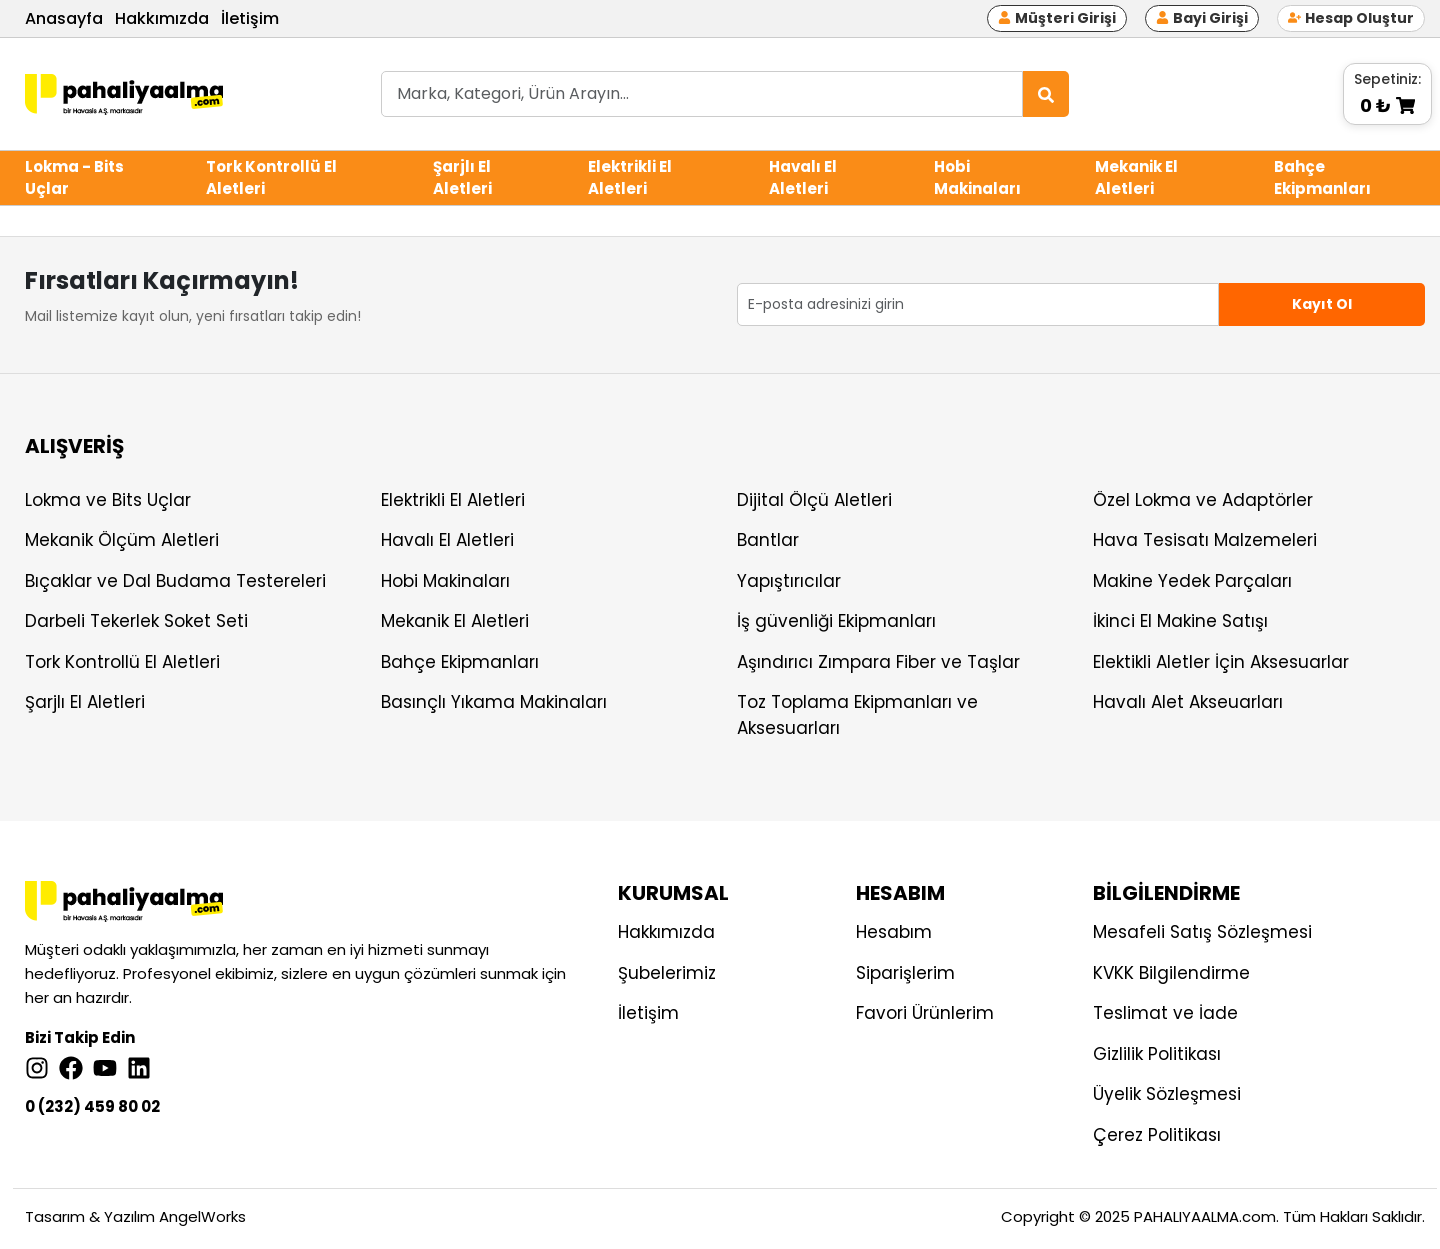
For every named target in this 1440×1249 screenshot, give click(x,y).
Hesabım (894, 932)
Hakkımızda (162, 18)
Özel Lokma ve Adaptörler (1203, 500)
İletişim (250, 18)
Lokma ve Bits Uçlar (108, 500)
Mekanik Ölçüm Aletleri (122, 540)
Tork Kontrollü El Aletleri (271, 178)
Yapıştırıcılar (789, 581)
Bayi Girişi (1202, 18)
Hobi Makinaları (977, 178)
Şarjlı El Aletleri (462, 178)
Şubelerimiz (667, 973)
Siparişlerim (905, 973)
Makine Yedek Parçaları (1192, 581)
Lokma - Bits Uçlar (74, 178)
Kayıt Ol (1322, 304)
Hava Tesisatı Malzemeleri (1205, 540)
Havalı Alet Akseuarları (1188, 702)
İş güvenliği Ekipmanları (836, 621)
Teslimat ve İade (1165, 1013)
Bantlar (768, 540)
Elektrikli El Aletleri (630, 178)
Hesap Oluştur (1351, 18)
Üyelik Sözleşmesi (1167, 1094)
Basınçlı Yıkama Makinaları (494, 702)
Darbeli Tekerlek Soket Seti (136, 621)
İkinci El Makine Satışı (1180, 621)
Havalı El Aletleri (803, 178)
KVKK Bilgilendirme (1171, 973)
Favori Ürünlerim (925, 1013)
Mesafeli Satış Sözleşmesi (1202, 932)
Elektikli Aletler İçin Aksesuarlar (1221, 662)
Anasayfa (64, 18)
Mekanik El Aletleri (1136, 178)
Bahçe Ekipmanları (1322, 178)
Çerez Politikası (1157, 1135)
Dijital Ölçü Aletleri (814, 500)
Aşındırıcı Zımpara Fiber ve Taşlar (878, 662)
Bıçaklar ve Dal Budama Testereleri (175, 581)
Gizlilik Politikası (1157, 1054)
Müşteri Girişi (1057, 18)
